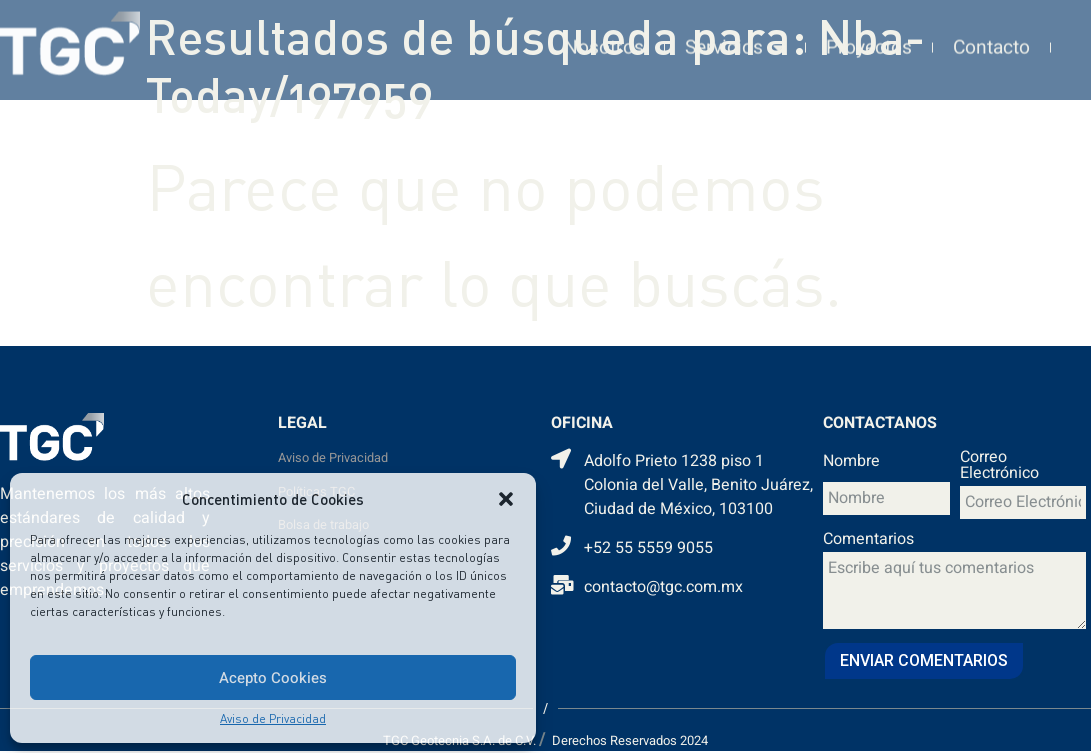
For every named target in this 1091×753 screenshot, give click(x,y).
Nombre (851, 463)
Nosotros (604, 41)
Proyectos (869, 41)
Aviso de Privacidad (273, 718)
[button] (506, 499)
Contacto (991, 41)
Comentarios (868, 541)
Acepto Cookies (273, 678)
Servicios (735, 40)
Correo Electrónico (999, 467)
